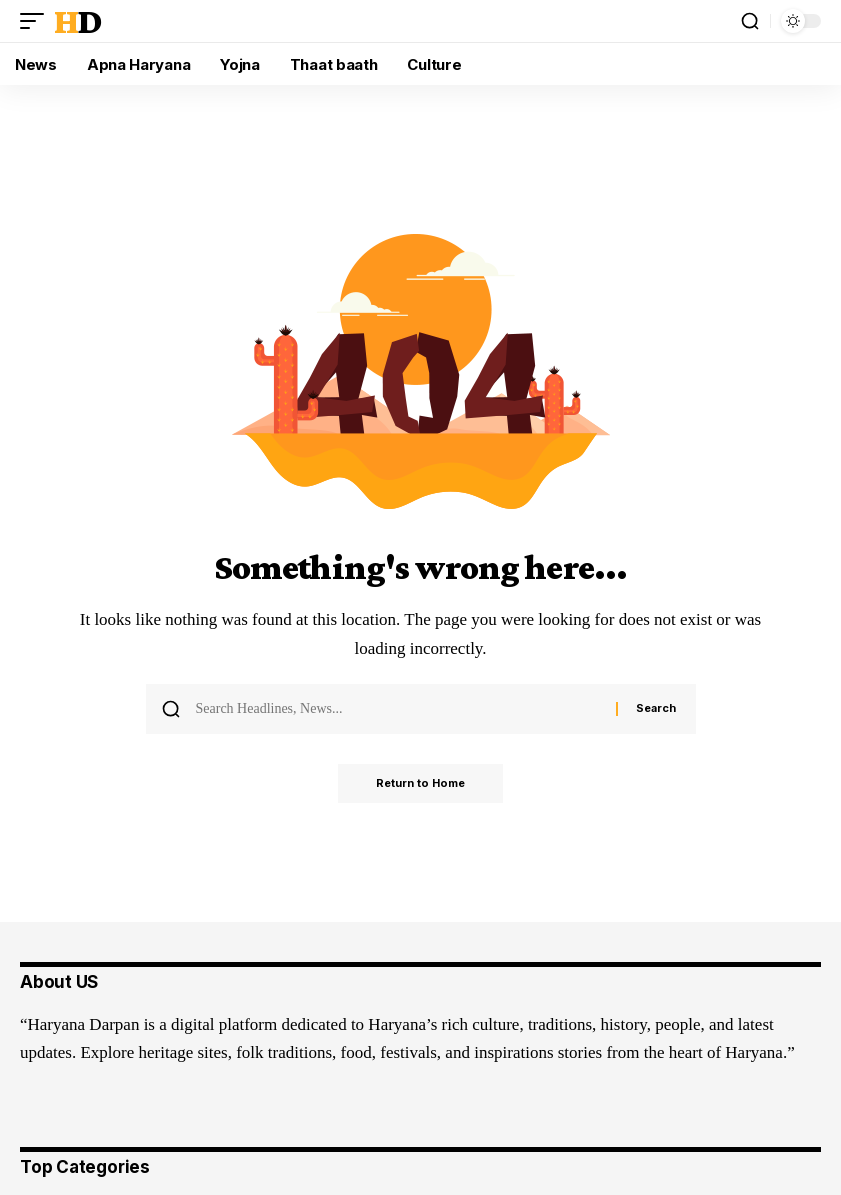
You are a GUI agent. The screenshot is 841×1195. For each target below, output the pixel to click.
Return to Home (420, 784)
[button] (37, 21)
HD (77, 21)
